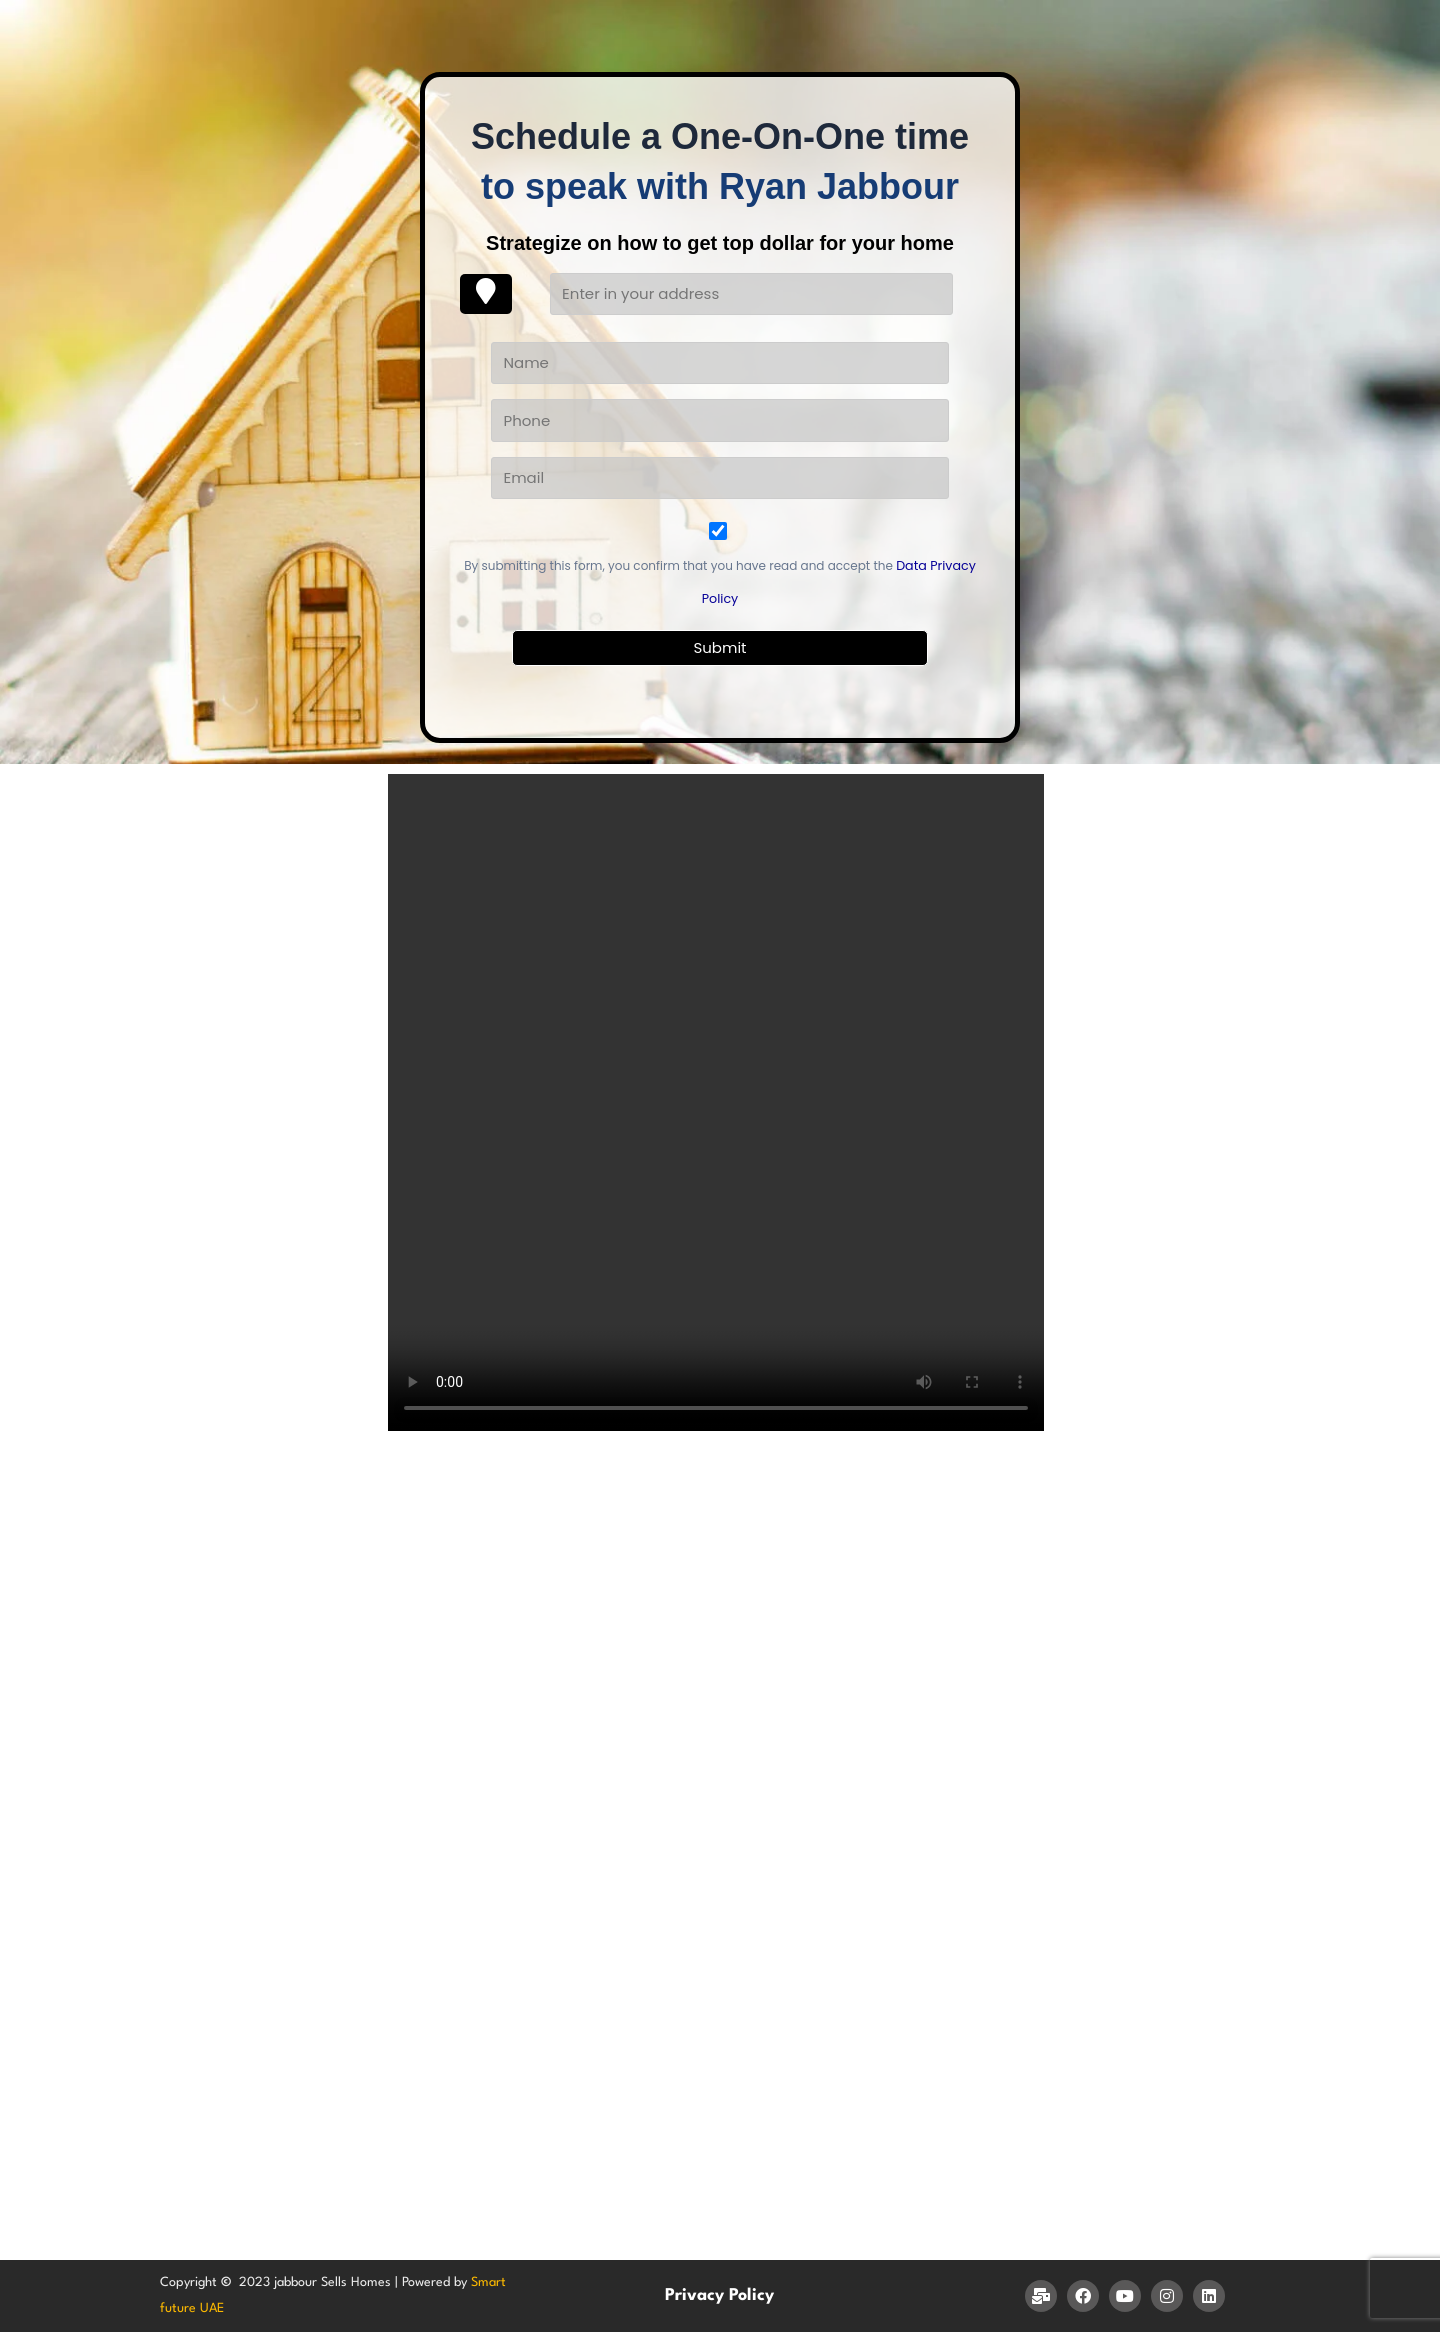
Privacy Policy (719, 2295)
